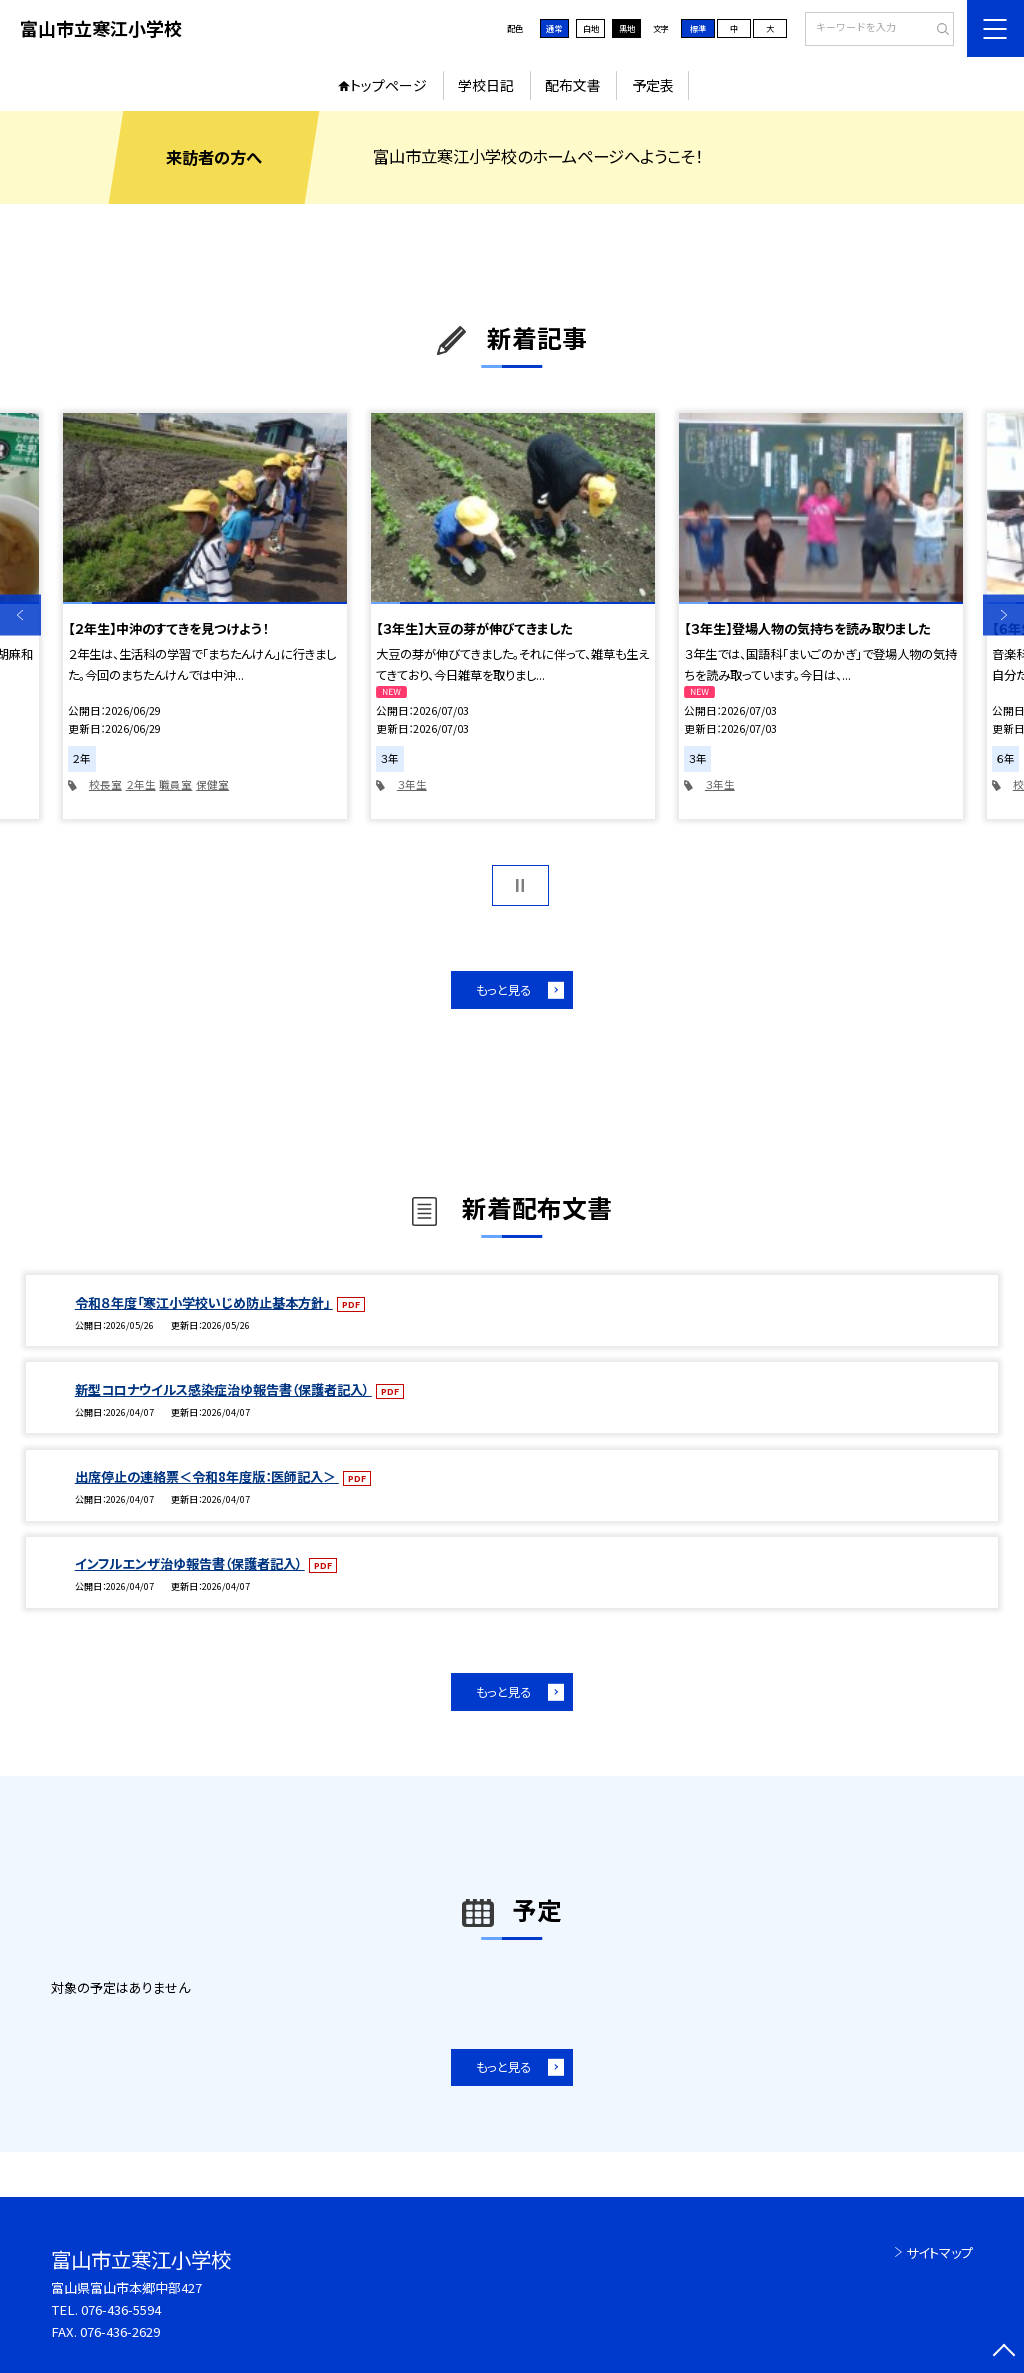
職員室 (175, 784)
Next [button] (1003, 614)
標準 (698, 28)
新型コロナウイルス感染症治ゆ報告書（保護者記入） (223, 1389)
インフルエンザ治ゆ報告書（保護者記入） (190, 1563)
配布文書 (573, 85)
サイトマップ (939, 2252)
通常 (554, 28)
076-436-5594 (121, 2309)
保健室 (212, 784)
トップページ (388, 85)
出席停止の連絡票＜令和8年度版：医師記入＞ (207, 1476)
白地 (591, 28)
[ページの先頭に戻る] (1003, 2352)
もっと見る (503, 990)
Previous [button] (20, 614)
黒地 (627, 28)
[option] (204, 616)
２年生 (141, 784)
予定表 (653, 85)
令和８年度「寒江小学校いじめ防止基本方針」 (204, 1302)
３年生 (412, 784)
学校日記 (486, 85)
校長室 (105, 784)
